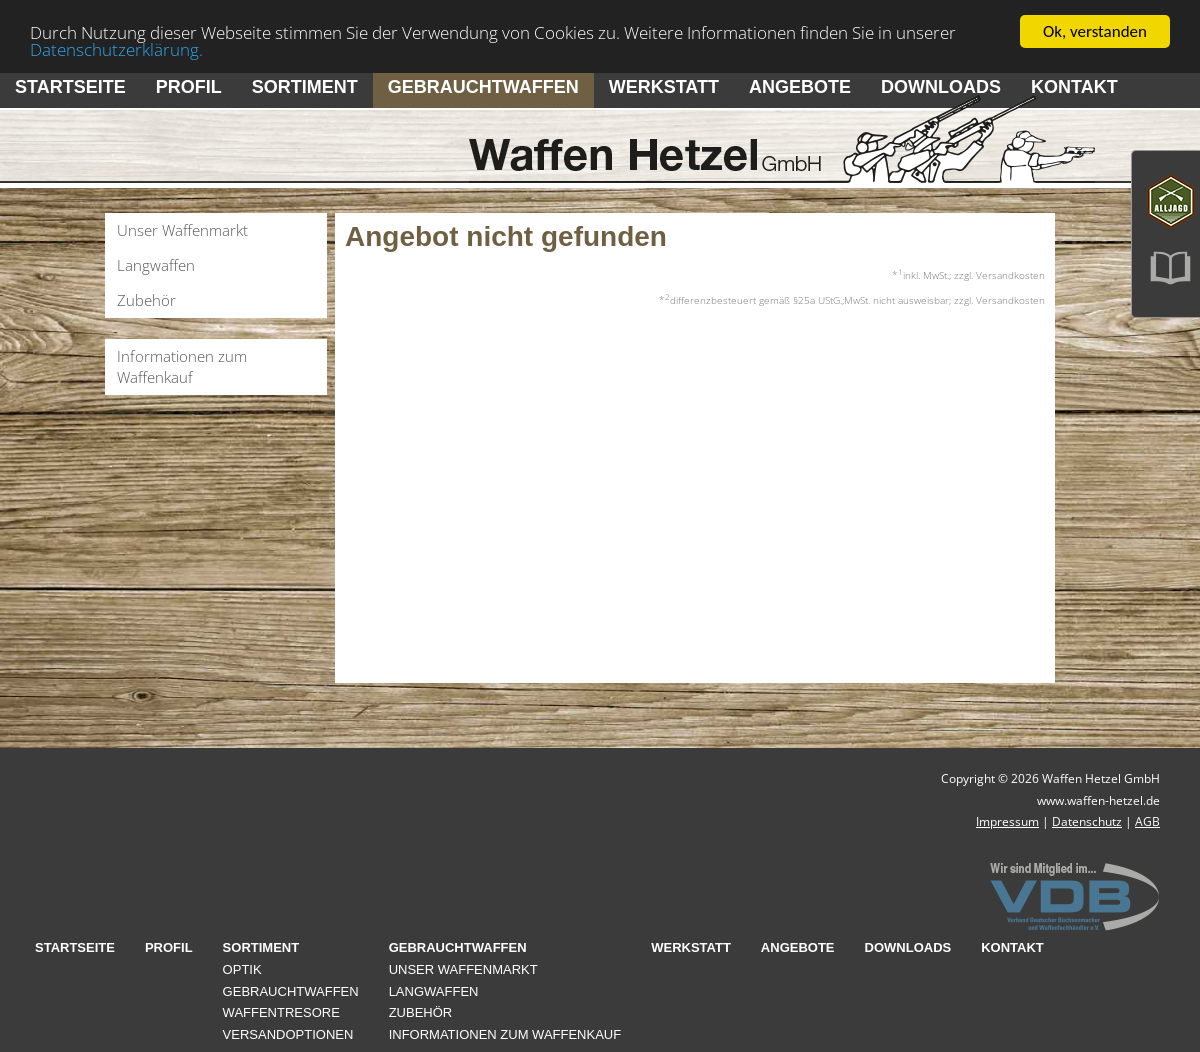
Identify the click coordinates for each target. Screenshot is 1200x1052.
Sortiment (305, 87)
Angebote (800, 87)
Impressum (1007, 821)
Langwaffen (156, 265)
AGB (1147, 821)
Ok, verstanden (1095, 31)
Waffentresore (281, 1012)
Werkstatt (664, 87)
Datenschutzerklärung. (116, 48)
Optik (242, 969)
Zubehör (146, 300)
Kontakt (1074, 87)
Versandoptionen (288, 1034)
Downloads (941, 87)
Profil (189, 87)
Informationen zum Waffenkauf (182, 366)
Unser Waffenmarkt (182, 230)
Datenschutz (1087, 821)
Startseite (70, 87)
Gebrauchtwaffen (483, 87)
